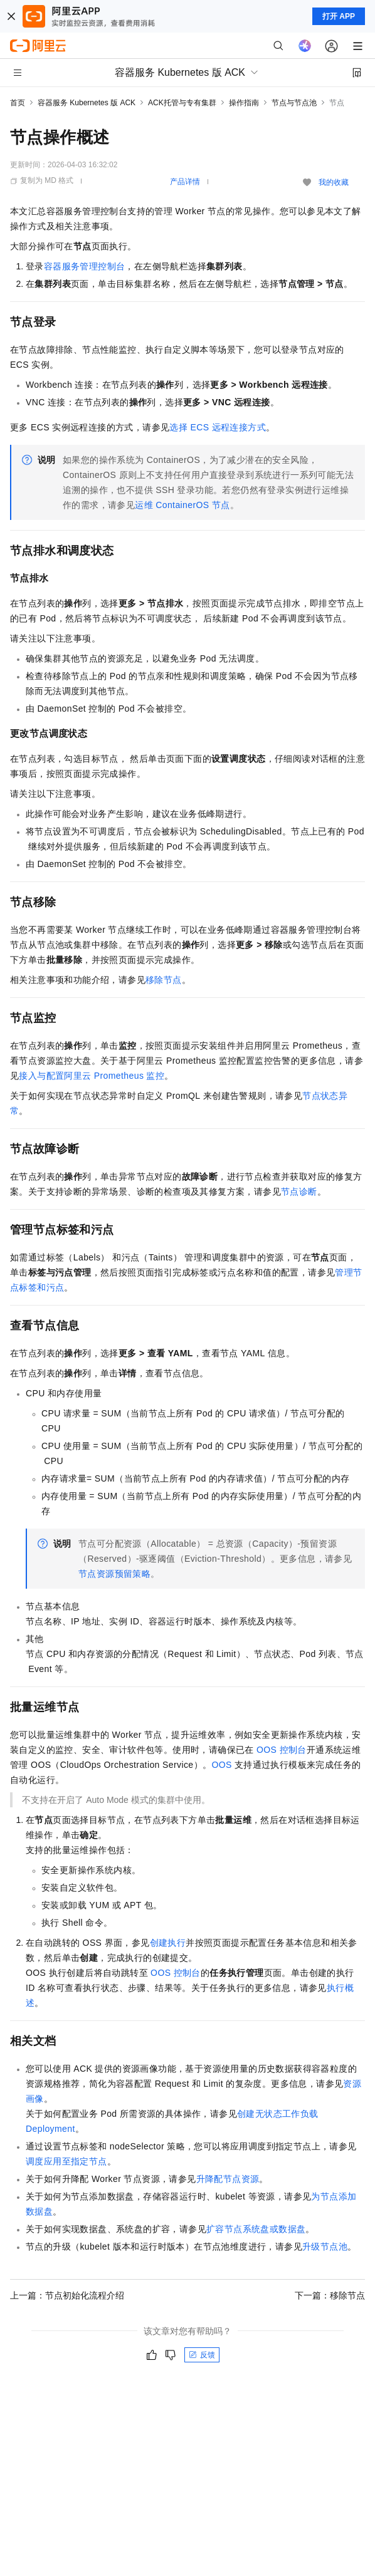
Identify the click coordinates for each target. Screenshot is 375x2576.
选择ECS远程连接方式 (217, 427)
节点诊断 (299, 1192)
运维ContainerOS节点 (182, 505)
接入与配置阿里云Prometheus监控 (91, 1076)
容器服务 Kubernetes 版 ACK (86, 102)
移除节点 (163, 980)
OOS (221, 1765)
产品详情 (185, 181)
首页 (17, 102)
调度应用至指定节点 (66, 2161)
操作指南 (244, 102)
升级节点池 (324, 2246)
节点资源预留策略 (114, 1574)
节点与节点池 (294, 102)
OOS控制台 (281, 1750)
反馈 (202, 2354)
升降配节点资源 (228, 2179)
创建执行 (168, 1943)
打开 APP (338, 16)
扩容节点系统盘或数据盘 (255, 2229)
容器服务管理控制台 (84, 266)
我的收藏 (334, 182)
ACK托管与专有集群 (182, 102)
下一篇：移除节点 (330, 2295)
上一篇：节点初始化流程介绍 (67, 2295)
